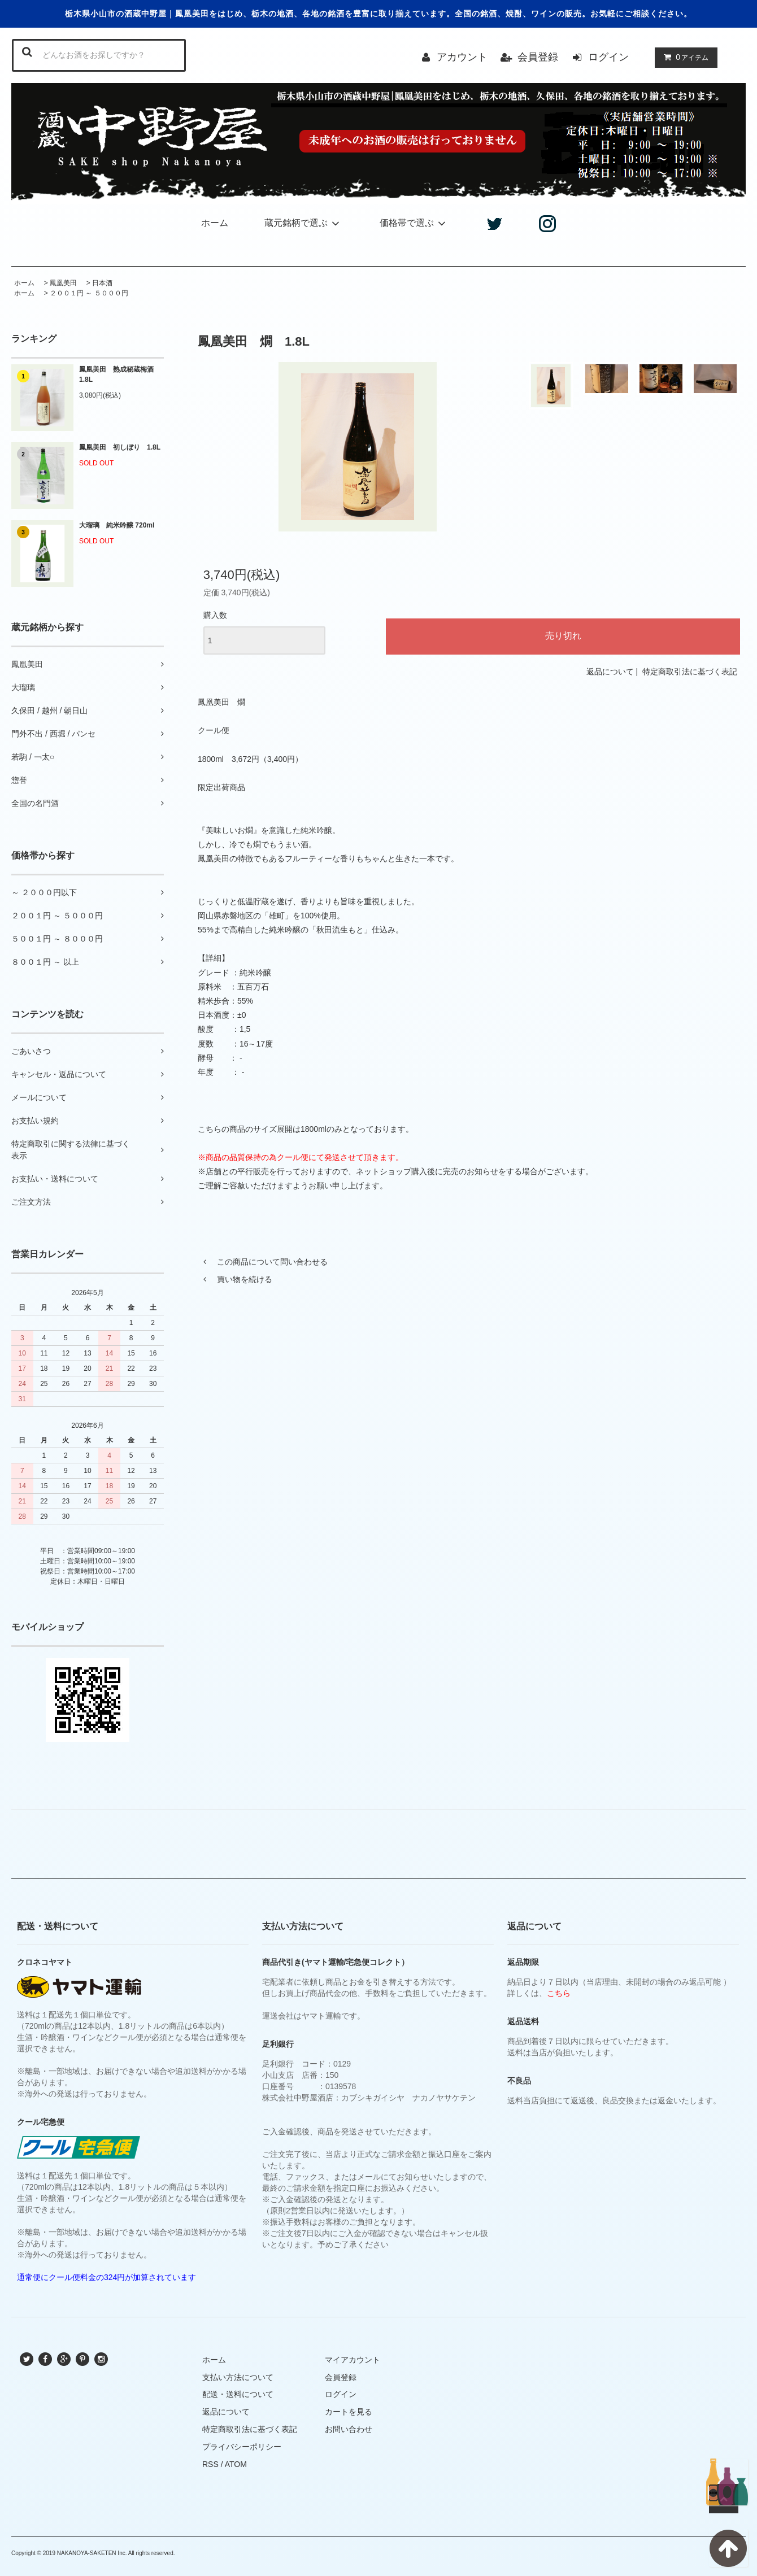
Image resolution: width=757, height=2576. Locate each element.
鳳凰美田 (63, 283)
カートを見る (348, 2411)
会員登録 (537, 57)
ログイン (608, 57)
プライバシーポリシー (241, 2446)
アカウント (462, 57)
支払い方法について (237, 2377)
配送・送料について (237, 2394)
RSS (210, 2464)
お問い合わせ (348, 2429)
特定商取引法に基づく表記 (689, 671)
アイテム (683, 57)
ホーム (214, 223)
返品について (610, 671)
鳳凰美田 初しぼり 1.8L (119, 447)
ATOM (236, 2464)
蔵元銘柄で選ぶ (303, 223)
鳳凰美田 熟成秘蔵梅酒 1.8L (119, 374)
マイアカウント (352, 2359)
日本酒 (102, 283)
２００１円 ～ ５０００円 (89, 293)
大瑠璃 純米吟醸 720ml (116, 525)
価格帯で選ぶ (414, 223)
